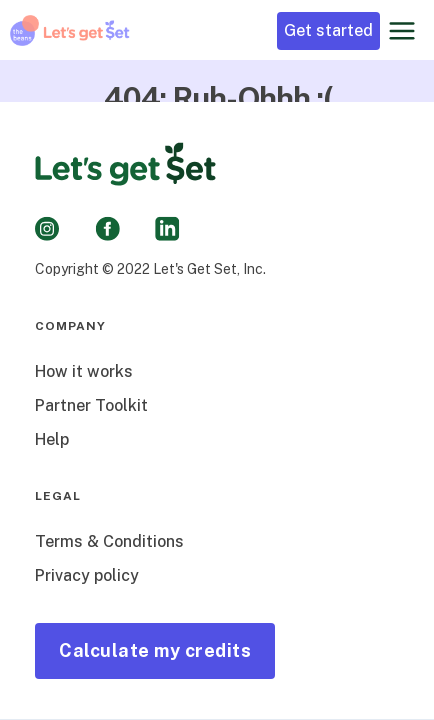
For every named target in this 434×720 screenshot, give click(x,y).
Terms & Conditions (109, 541)
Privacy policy (87, 575)
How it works (84, 371)
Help (52, 439)
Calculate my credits (155, 650)
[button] (402, 30)
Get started (328, 30)
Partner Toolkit (91, 405)
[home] (70, 30)
